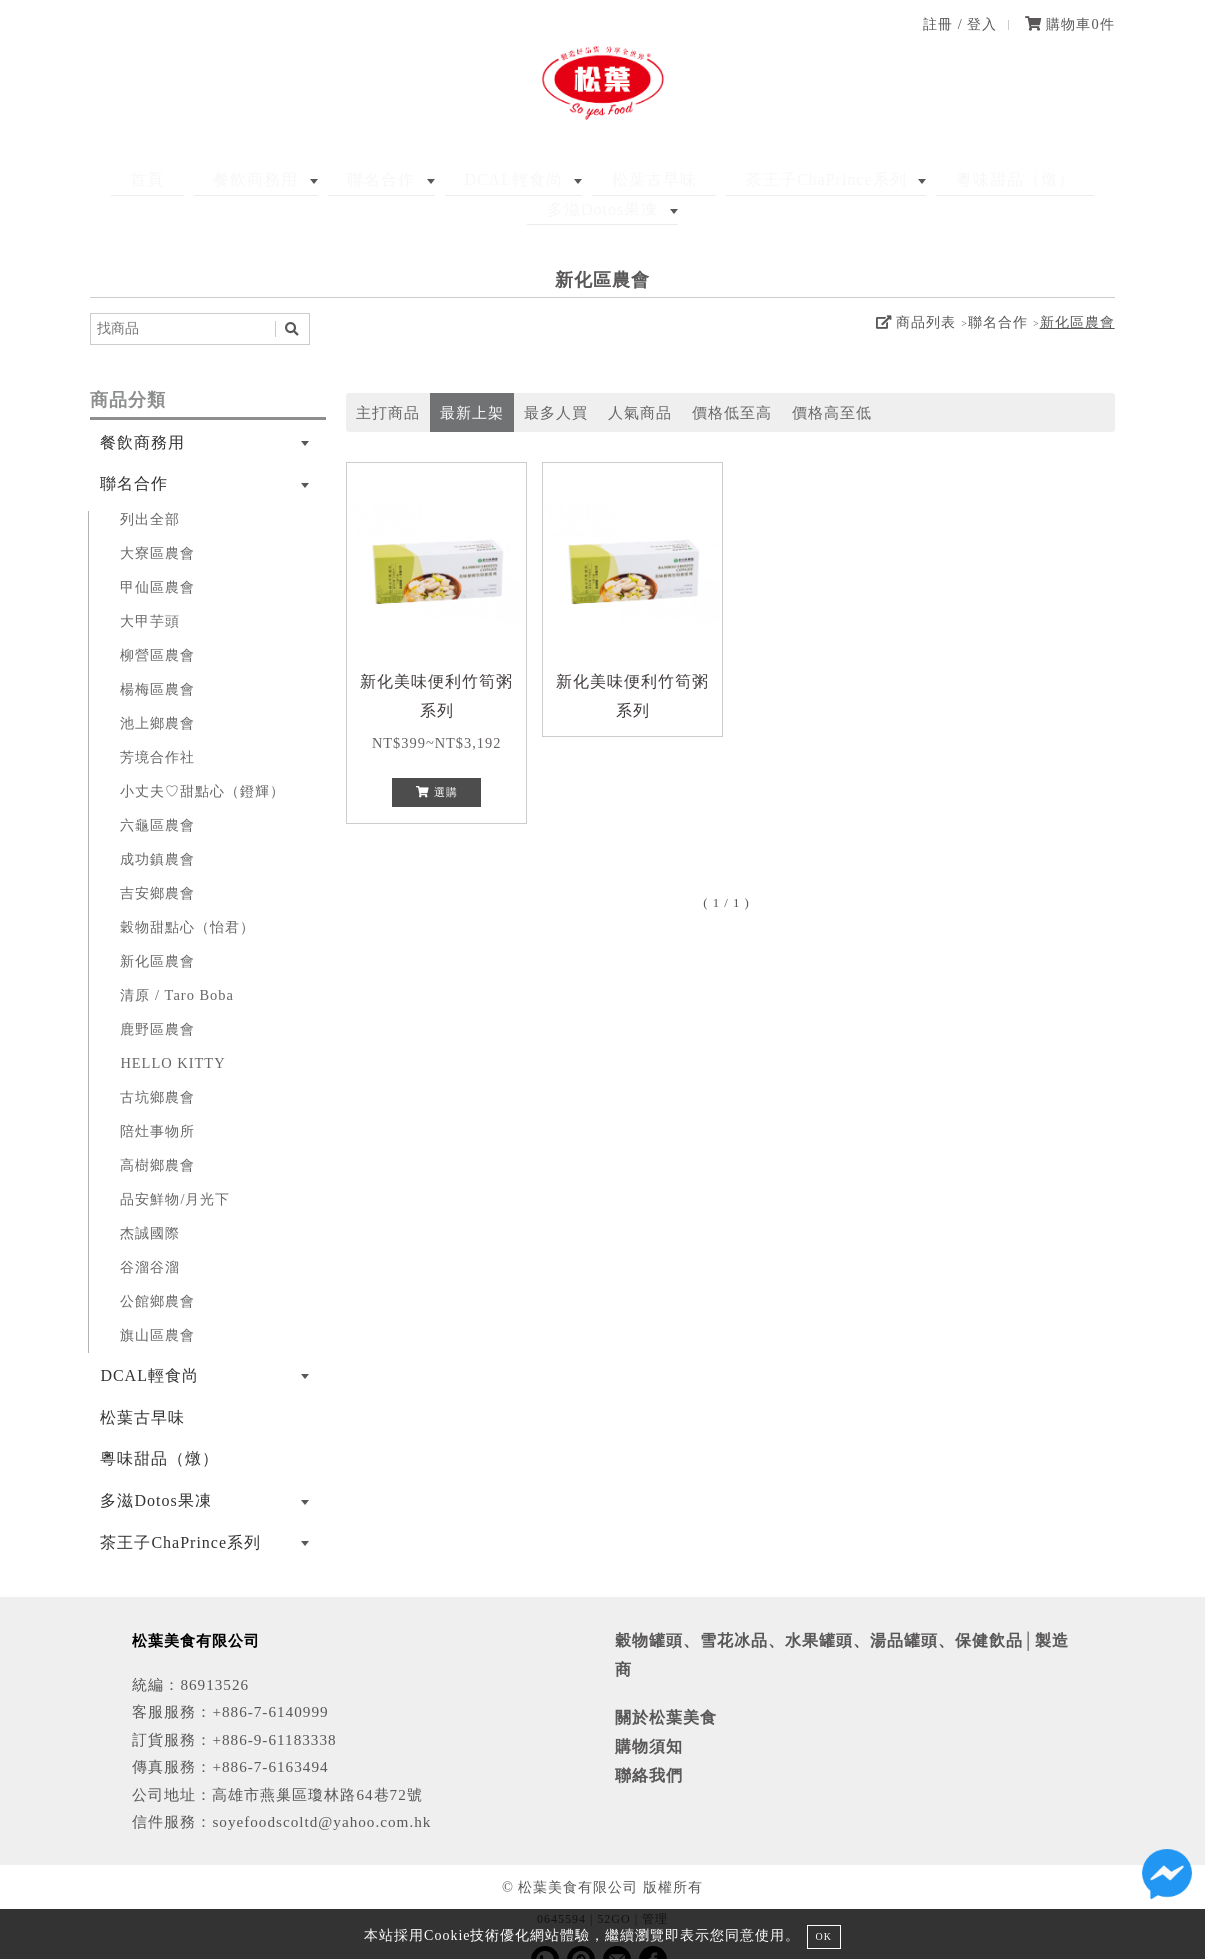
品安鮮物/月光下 (175, 1169)
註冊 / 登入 (960, 24)
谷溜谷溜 (150, 1237)
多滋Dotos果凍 (1032, 179)
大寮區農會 (157, 523)
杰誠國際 (150, 1203)
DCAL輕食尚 (443, 179)
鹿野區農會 (157, 999)
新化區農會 (1077, 292)
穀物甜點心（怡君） (187, 897)
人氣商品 (640, 382)
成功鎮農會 (157, 829)
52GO (613, 1889)
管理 (655, 1889)
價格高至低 (832, 382)
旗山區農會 (157, 1305)
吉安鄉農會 (157, 863)
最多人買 (556, 382)
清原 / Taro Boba (177, 965)
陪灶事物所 (157, 1101)
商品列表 (916, 292)
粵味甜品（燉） (887, 179)
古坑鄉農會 (157, 1067)
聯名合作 (330, 179)
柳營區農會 (157, 625)
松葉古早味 (564, 179)
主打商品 (388, 382)
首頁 (134, 179)
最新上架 (472, 382)
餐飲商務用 (223, 179)
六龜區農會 (157, 795)
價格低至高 (732, 382)
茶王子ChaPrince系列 (717, 179)
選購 (437, 762)
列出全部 (150, 489)
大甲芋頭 (150, 591)
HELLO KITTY (172, 1033)
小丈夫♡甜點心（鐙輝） (202, 761)
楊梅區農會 (157, 659)
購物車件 (1070, 24)
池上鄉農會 (157, 693)
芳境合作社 (157, 727)
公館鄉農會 (157, 1271)
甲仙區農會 (157, 557)
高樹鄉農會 (157, 1135)
